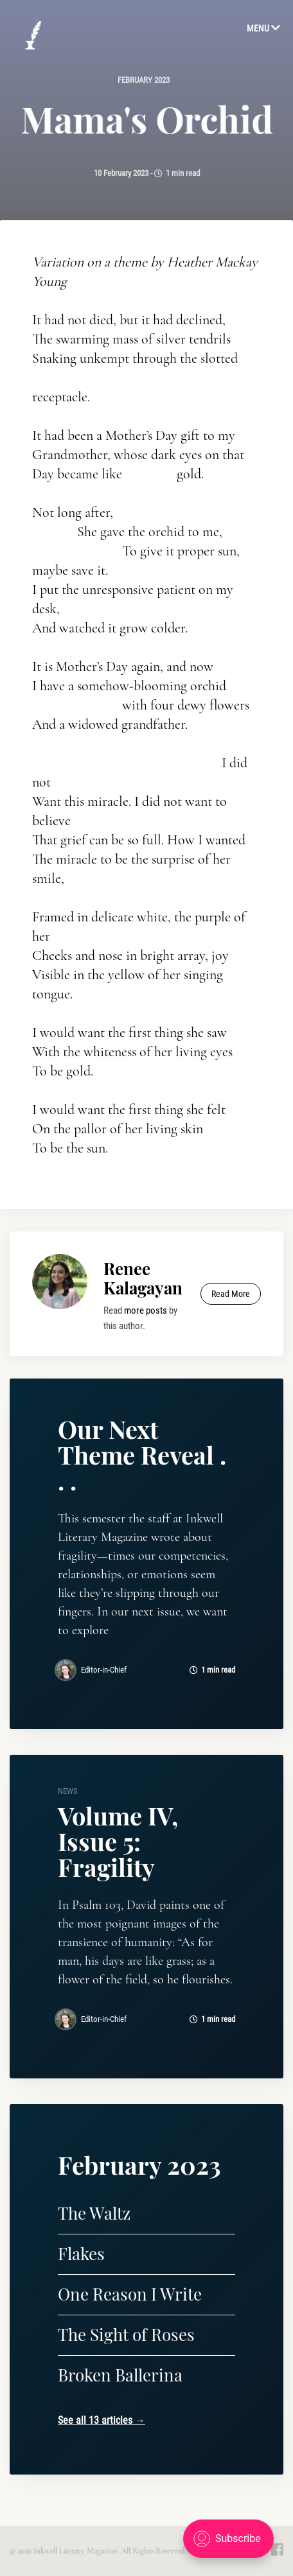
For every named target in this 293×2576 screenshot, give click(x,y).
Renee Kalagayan (142, 1278)
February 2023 (144, 80)
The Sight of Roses (126, 2334)
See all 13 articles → (101, 2420)
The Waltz (94, 2213)
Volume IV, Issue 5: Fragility (118, 1841)
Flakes (81, 2253)
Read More (230, 1294)
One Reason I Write (130, 2294)
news (68, 1791)
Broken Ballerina (120, 2374)
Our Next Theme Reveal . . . (142, 1455)
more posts (145, 1310)
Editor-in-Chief (104, 1670)
